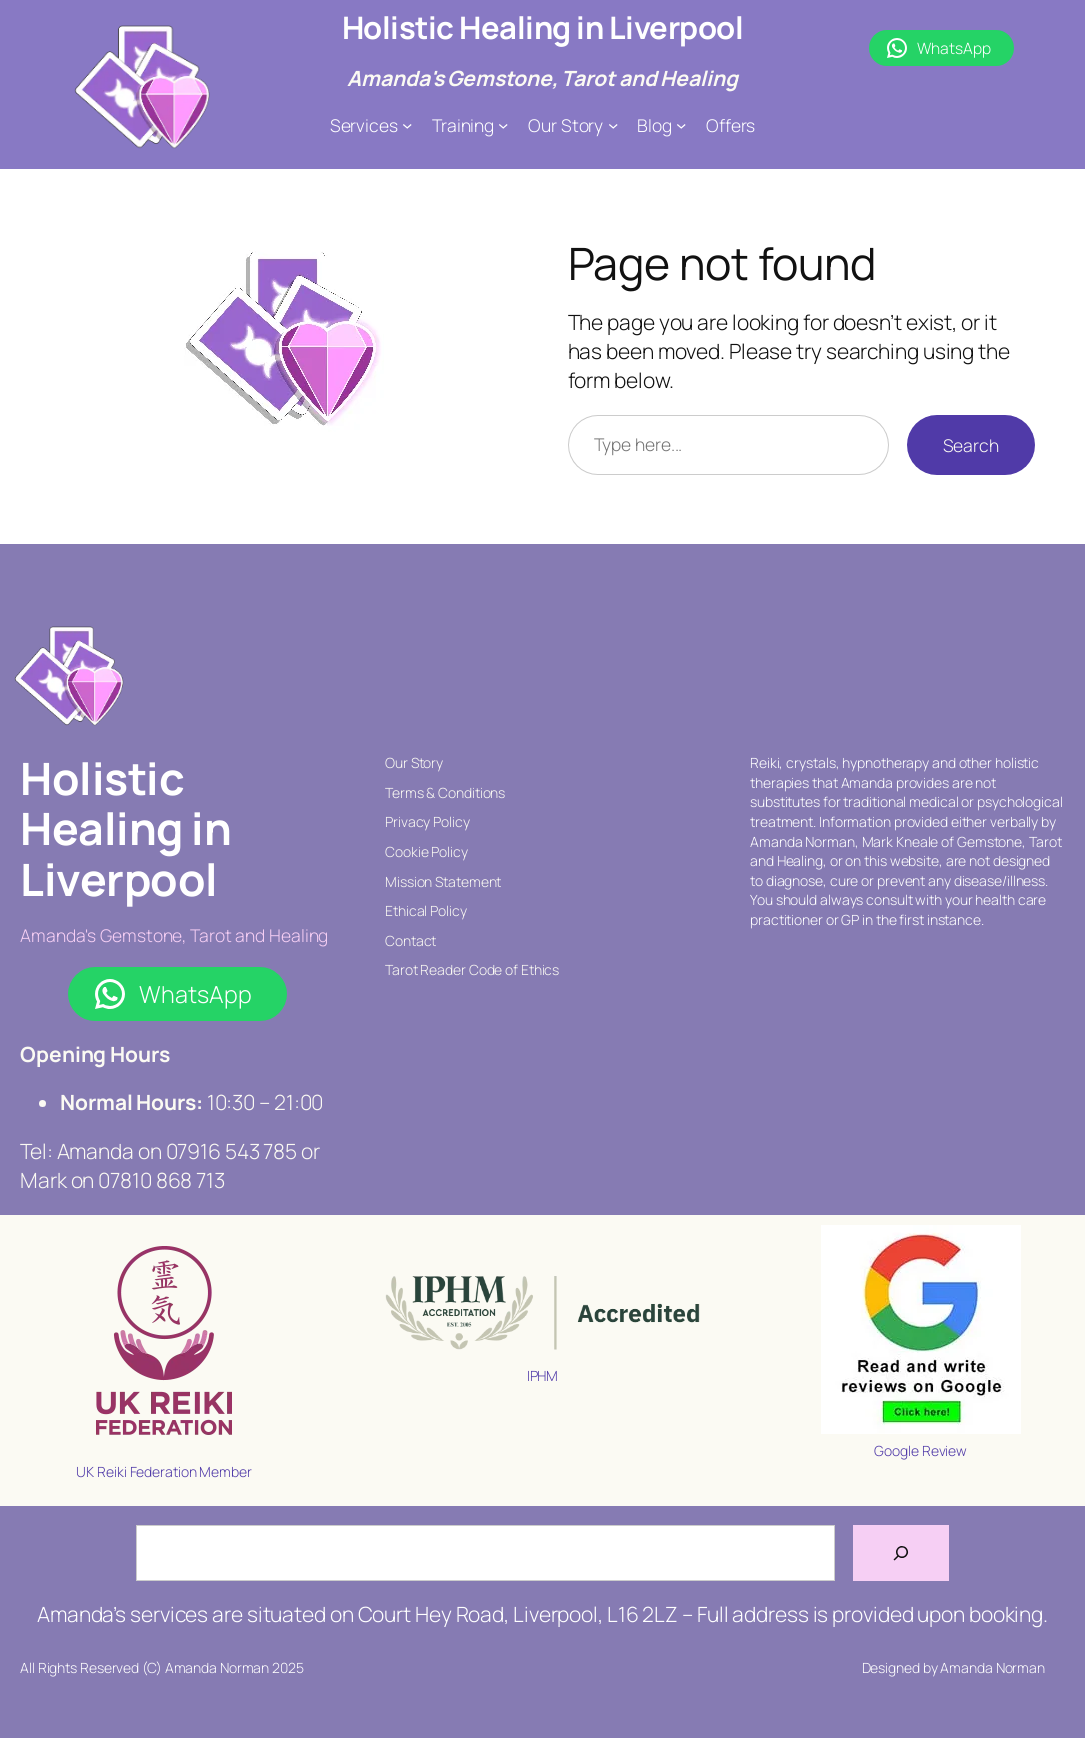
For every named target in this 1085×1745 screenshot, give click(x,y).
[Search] (901, 1553)
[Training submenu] (503, 125)
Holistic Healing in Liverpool (543, 27)
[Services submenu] (407, 125)
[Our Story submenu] (613, 125)
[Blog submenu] (681, 125)
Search (971, 445)
